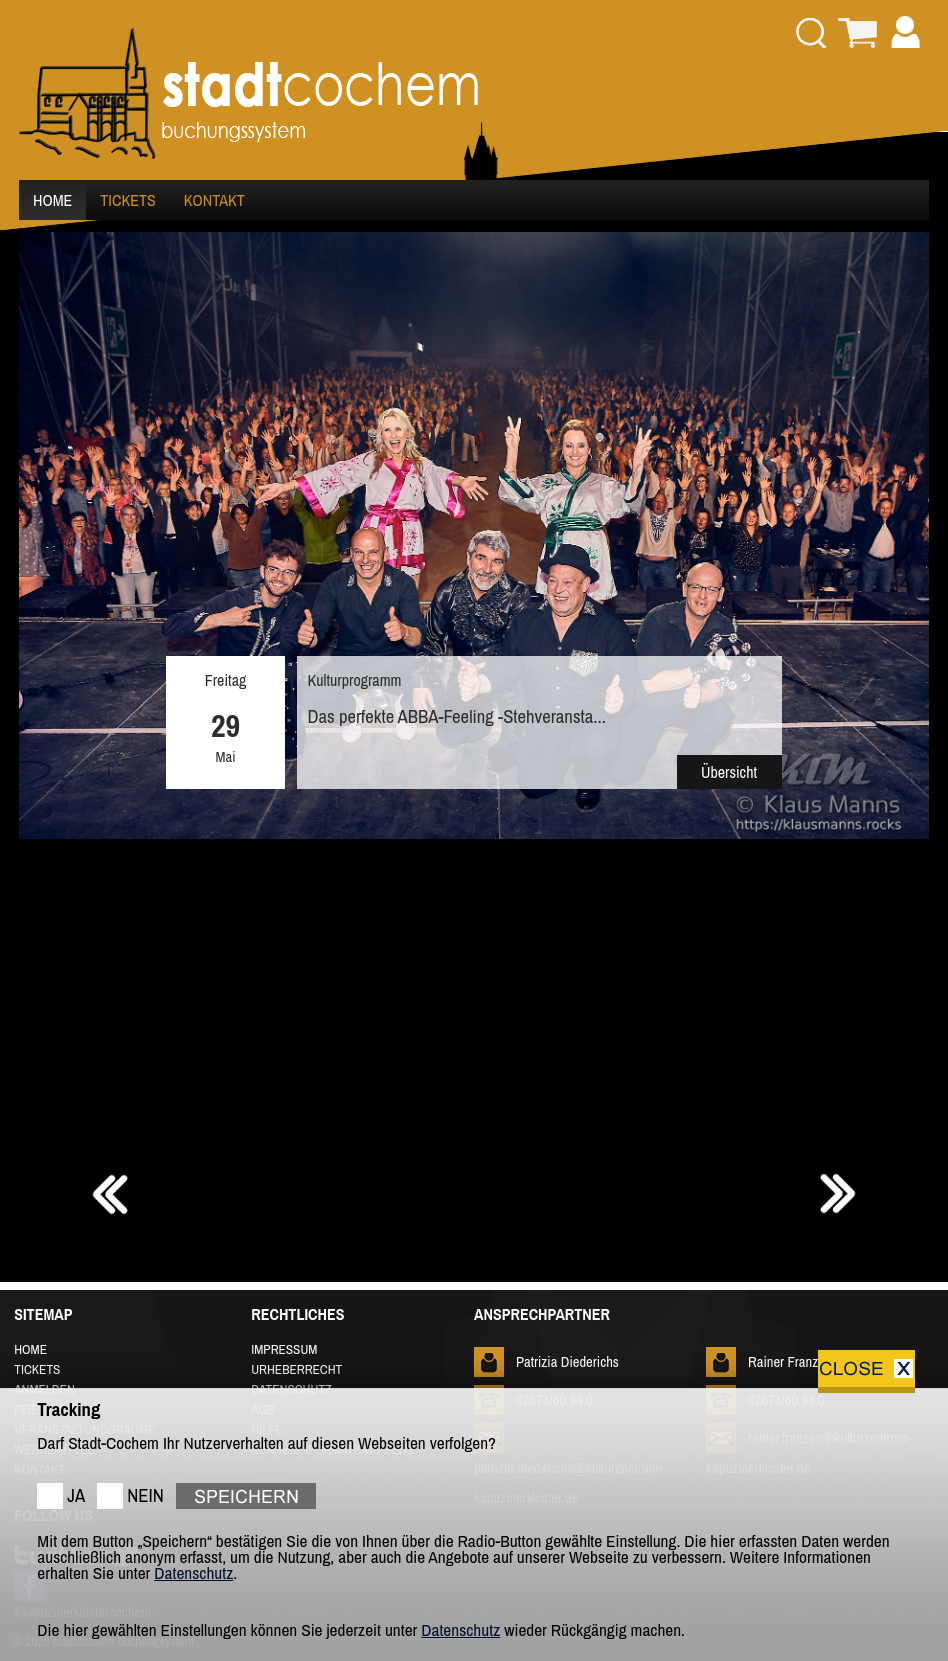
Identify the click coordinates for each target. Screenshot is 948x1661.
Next (903, 687)
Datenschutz (193, 1572)
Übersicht (729, 772)
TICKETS (127, 200)
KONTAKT (214, 200)
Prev (45, 687)
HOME (52, 200)
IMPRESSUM (284, 1349)
